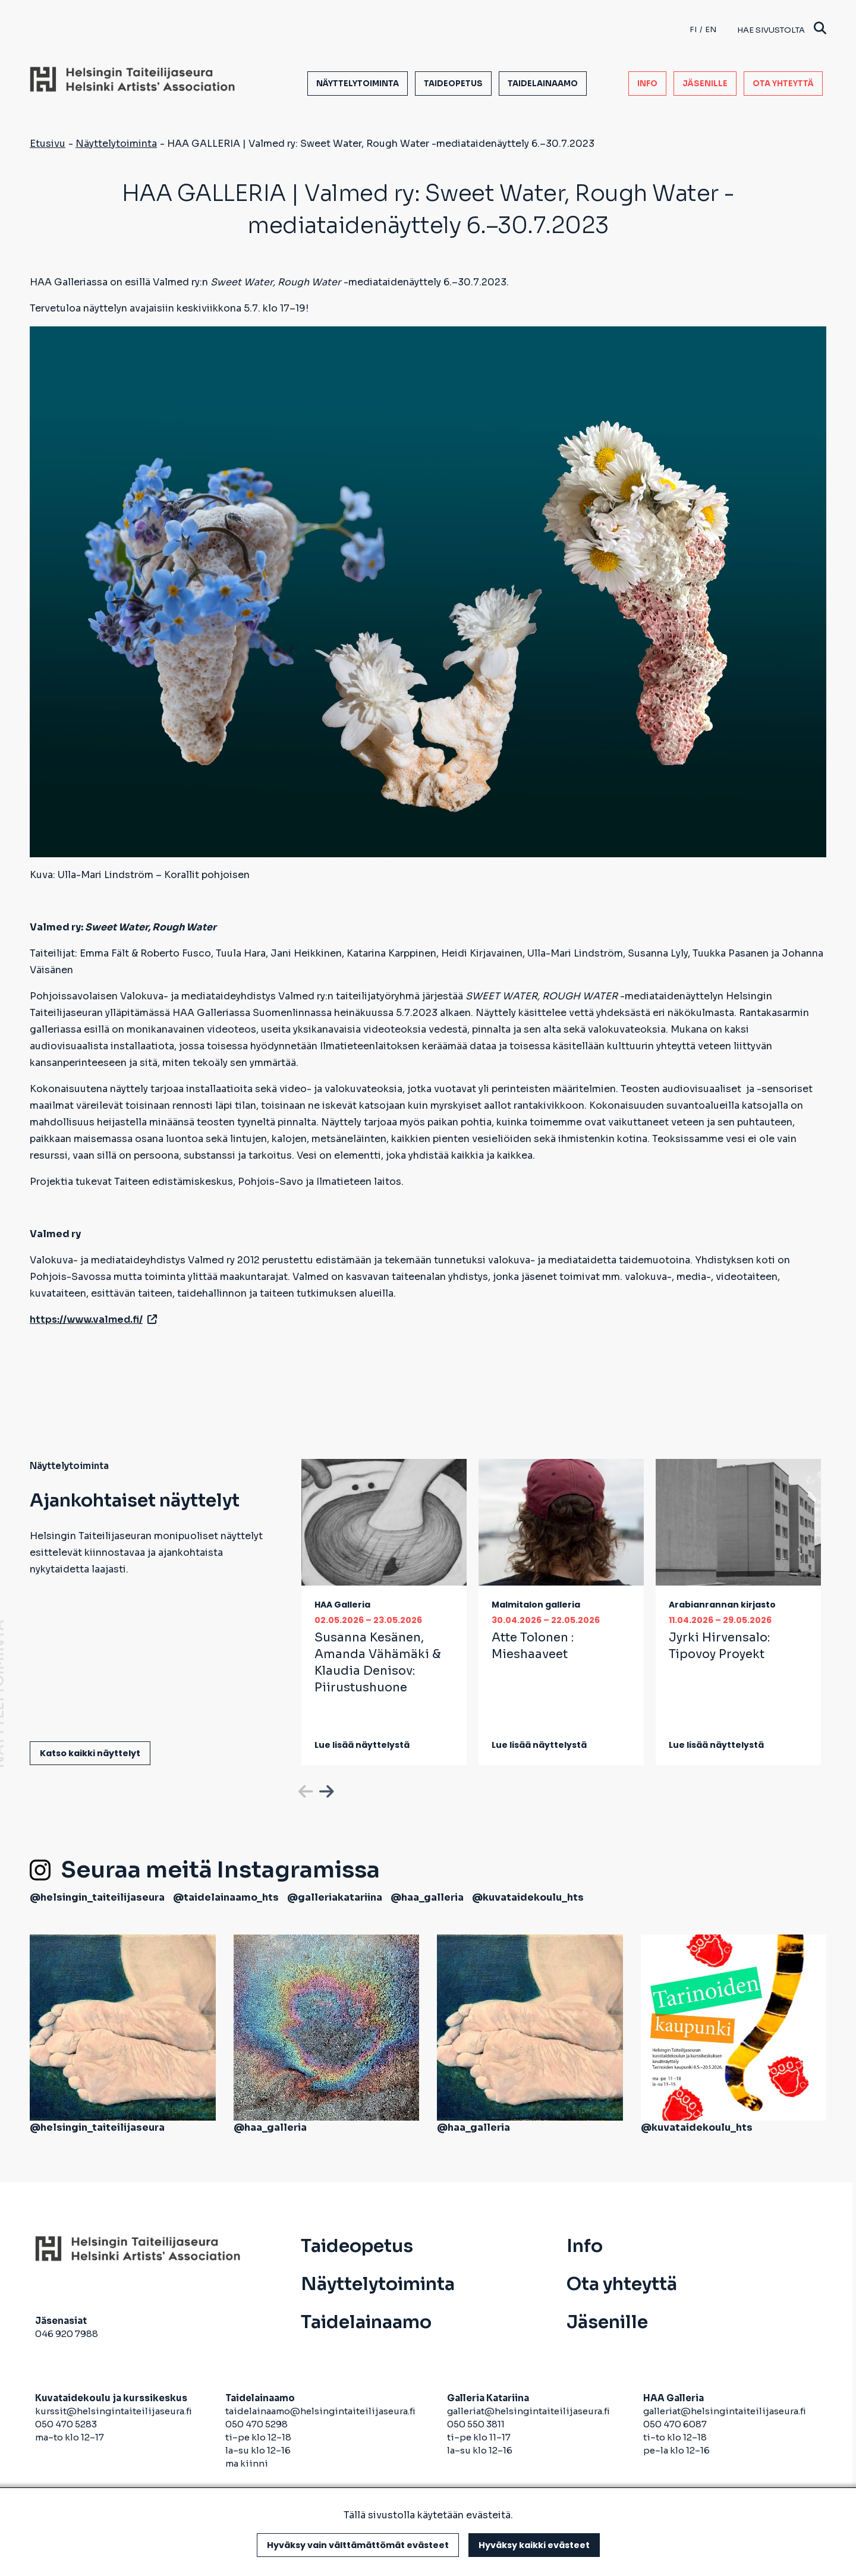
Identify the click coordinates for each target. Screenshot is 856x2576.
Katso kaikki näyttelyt (90, 1753)
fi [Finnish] (693, 29)
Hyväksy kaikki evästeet (534, 2545)
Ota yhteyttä (783, 83)
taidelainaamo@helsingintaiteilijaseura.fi (320, 2411)
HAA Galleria (342, 1605)
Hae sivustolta (781, 29)
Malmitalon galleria (536, 1605)
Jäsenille (705, 83)
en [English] (710, 29)
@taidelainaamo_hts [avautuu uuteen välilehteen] (226, 1897)
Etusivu (47, 143)
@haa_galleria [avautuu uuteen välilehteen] (427, 1897)
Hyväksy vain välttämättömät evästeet (358, 2545)
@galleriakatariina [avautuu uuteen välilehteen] (334, 1897)
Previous (304, 1789)
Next (325, 1789)
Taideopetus (453, 83)
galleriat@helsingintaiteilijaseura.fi (529, 2411)
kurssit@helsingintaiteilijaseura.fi (114, 2411)
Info (647, 83)
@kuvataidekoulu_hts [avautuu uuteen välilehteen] (528, 1897)
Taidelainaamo (543, 83)
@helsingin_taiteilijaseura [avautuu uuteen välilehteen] (97, 1897)
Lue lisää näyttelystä (362, 1745)
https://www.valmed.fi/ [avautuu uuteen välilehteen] (93, 1319)
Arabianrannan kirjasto (722, 1605)
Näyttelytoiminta (357, 83)
